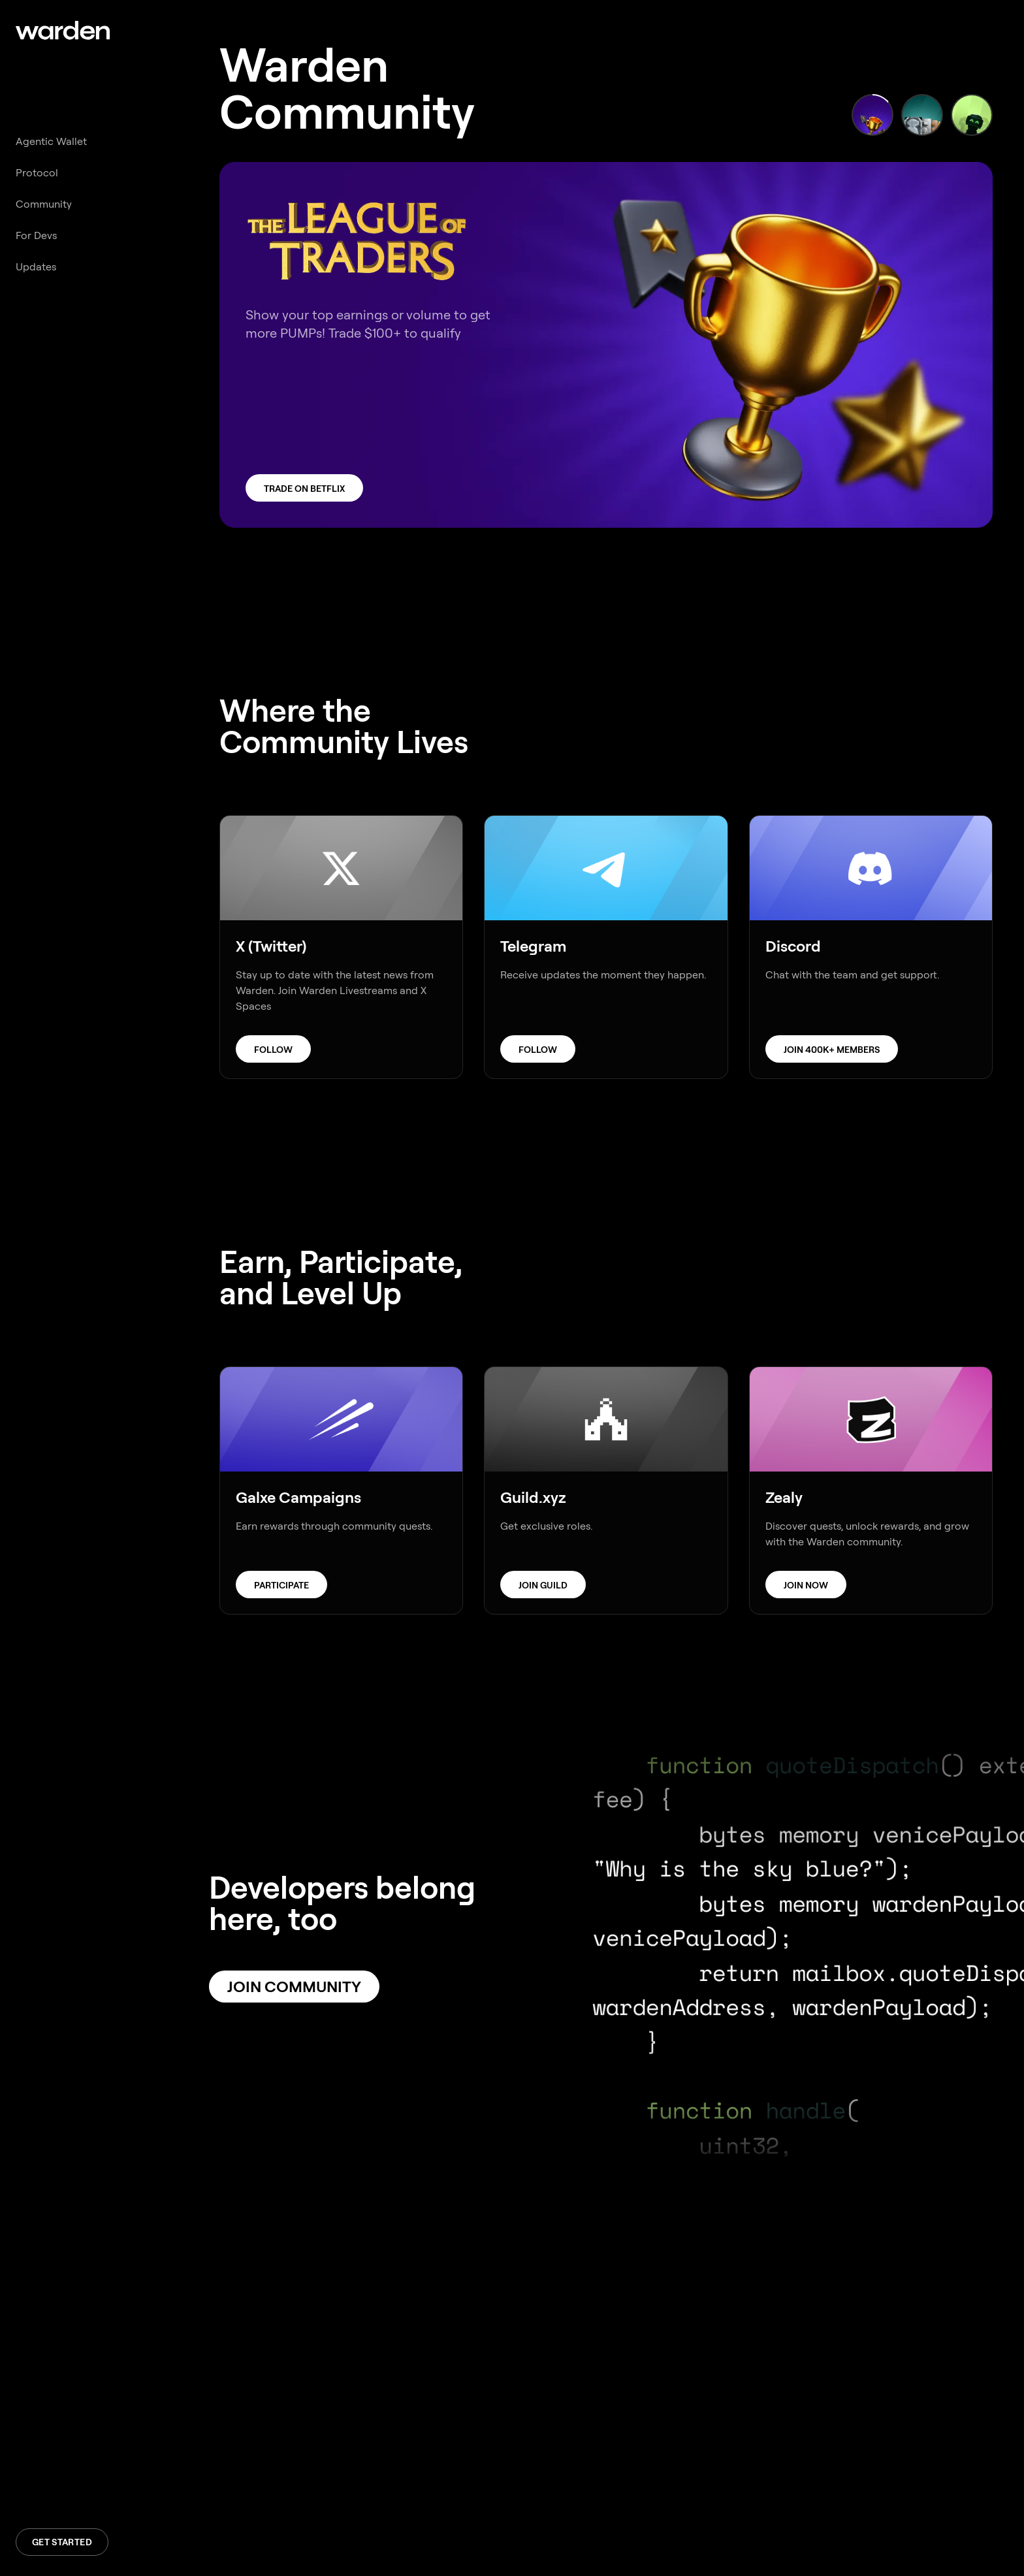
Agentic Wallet (51, 141)
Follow (273, 1049)
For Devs (36, 235)
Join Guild (543, 1585)
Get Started (62, 2542)
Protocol (37, 173)
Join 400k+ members (832, 1049)
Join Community (294, 1986)
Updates (36, 267)
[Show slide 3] (972, 115)
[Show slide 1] (872, 115)
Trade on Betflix (304, 488)
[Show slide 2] (922, 115)
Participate (281, 1585)
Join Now (806, 1585)
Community (44, 204)
